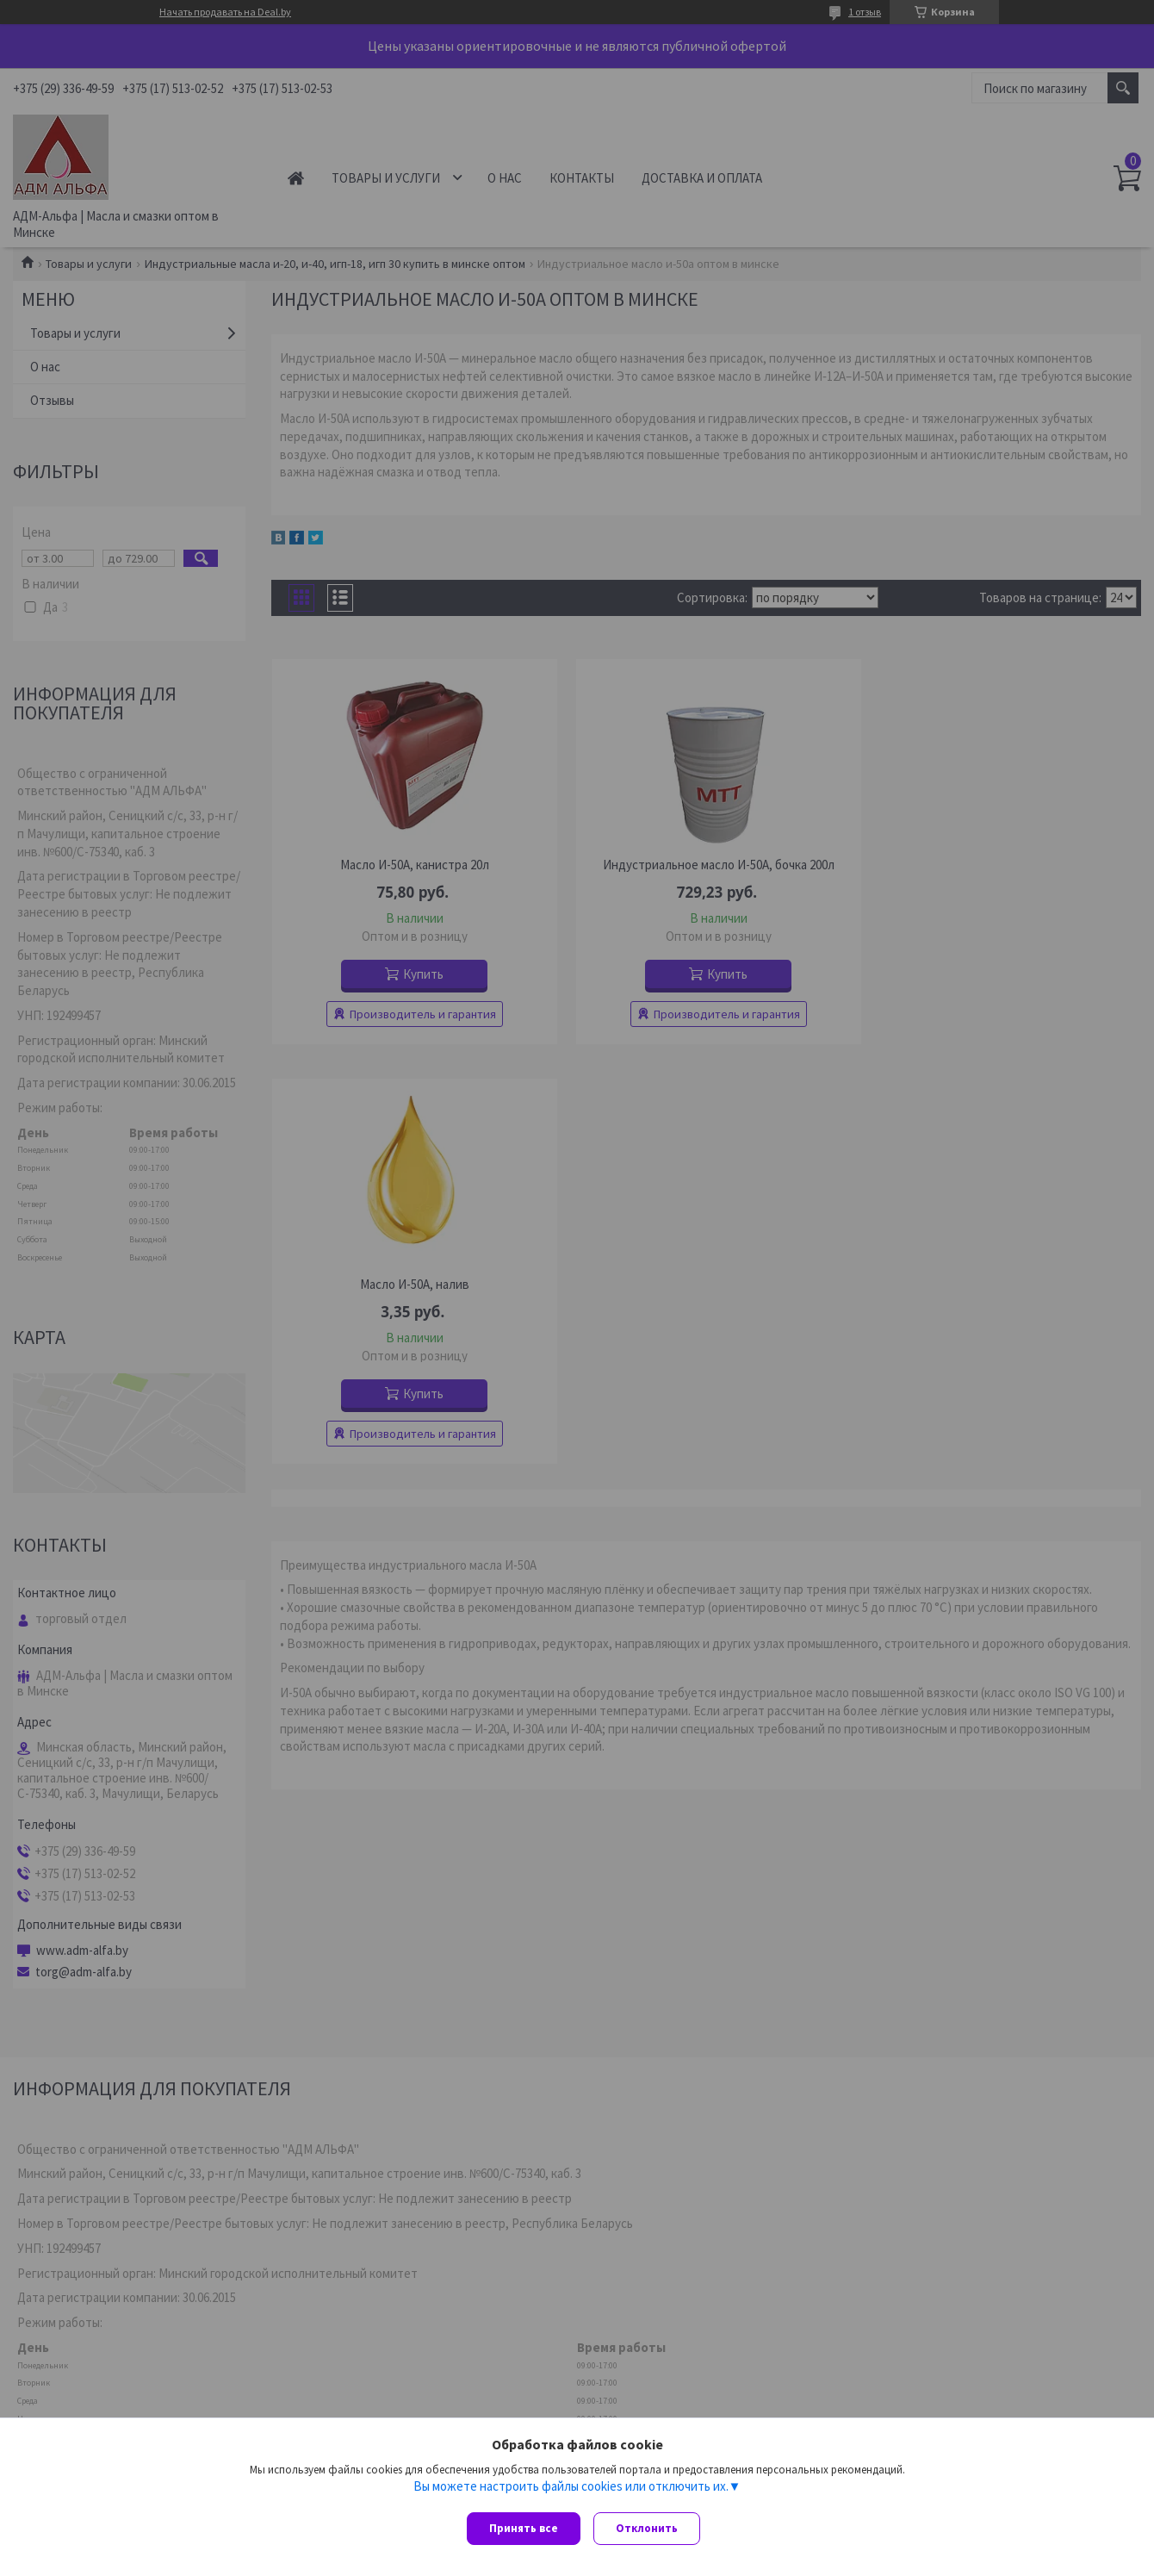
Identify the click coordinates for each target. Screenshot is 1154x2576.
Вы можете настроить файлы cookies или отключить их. (571, 2490)
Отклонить (651, 2528)
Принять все (523, 2528)
